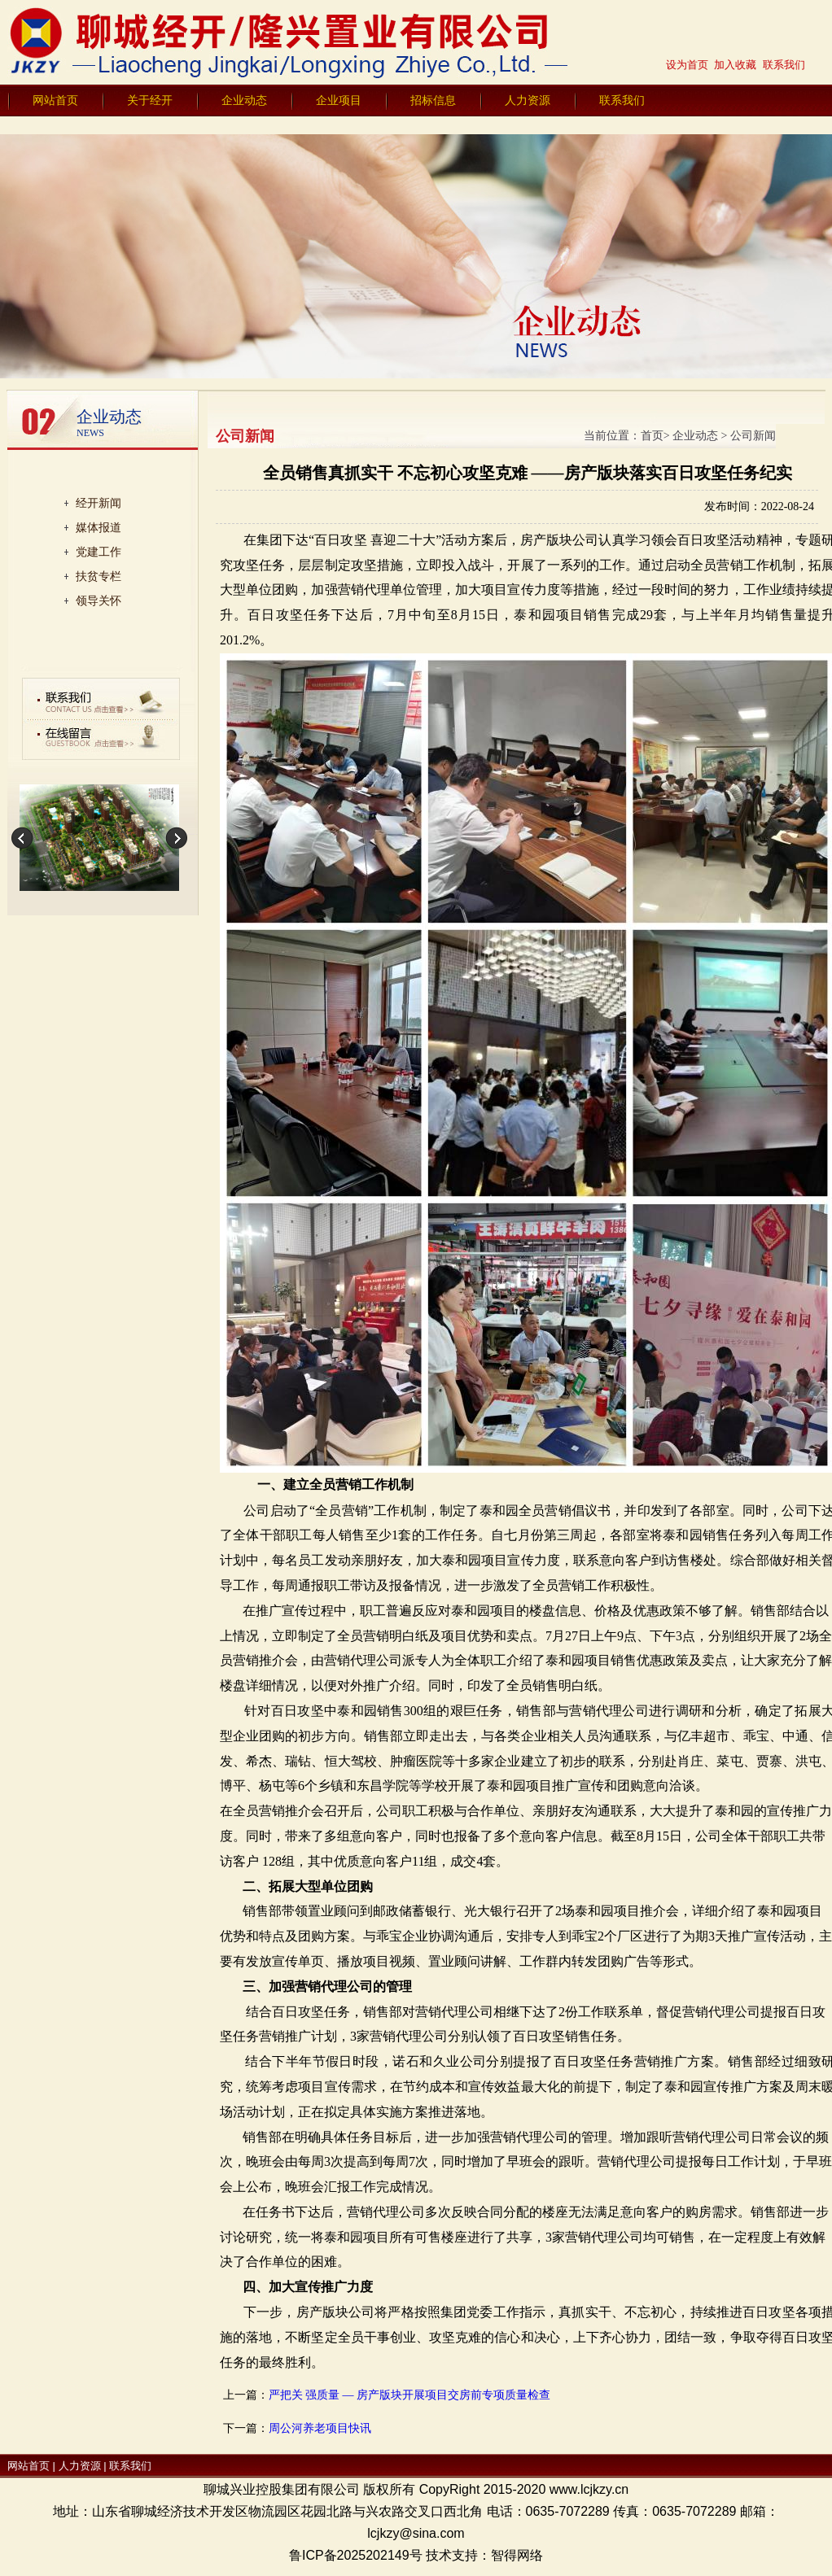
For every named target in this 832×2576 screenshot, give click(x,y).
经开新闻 (98, 502)
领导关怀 (98, 600)
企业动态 (244, 100)
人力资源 (527, 100)
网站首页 (55, 100)
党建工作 (98, 551)
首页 (652, 436)
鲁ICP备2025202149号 (356, 2555)
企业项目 (338, 100)
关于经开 (150, 100)
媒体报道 (98, 527)
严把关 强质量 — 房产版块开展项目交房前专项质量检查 (410, 2395)
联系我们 (622, 100)
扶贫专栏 (98, 576)
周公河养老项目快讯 (320, 2428)
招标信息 (433, 100)
